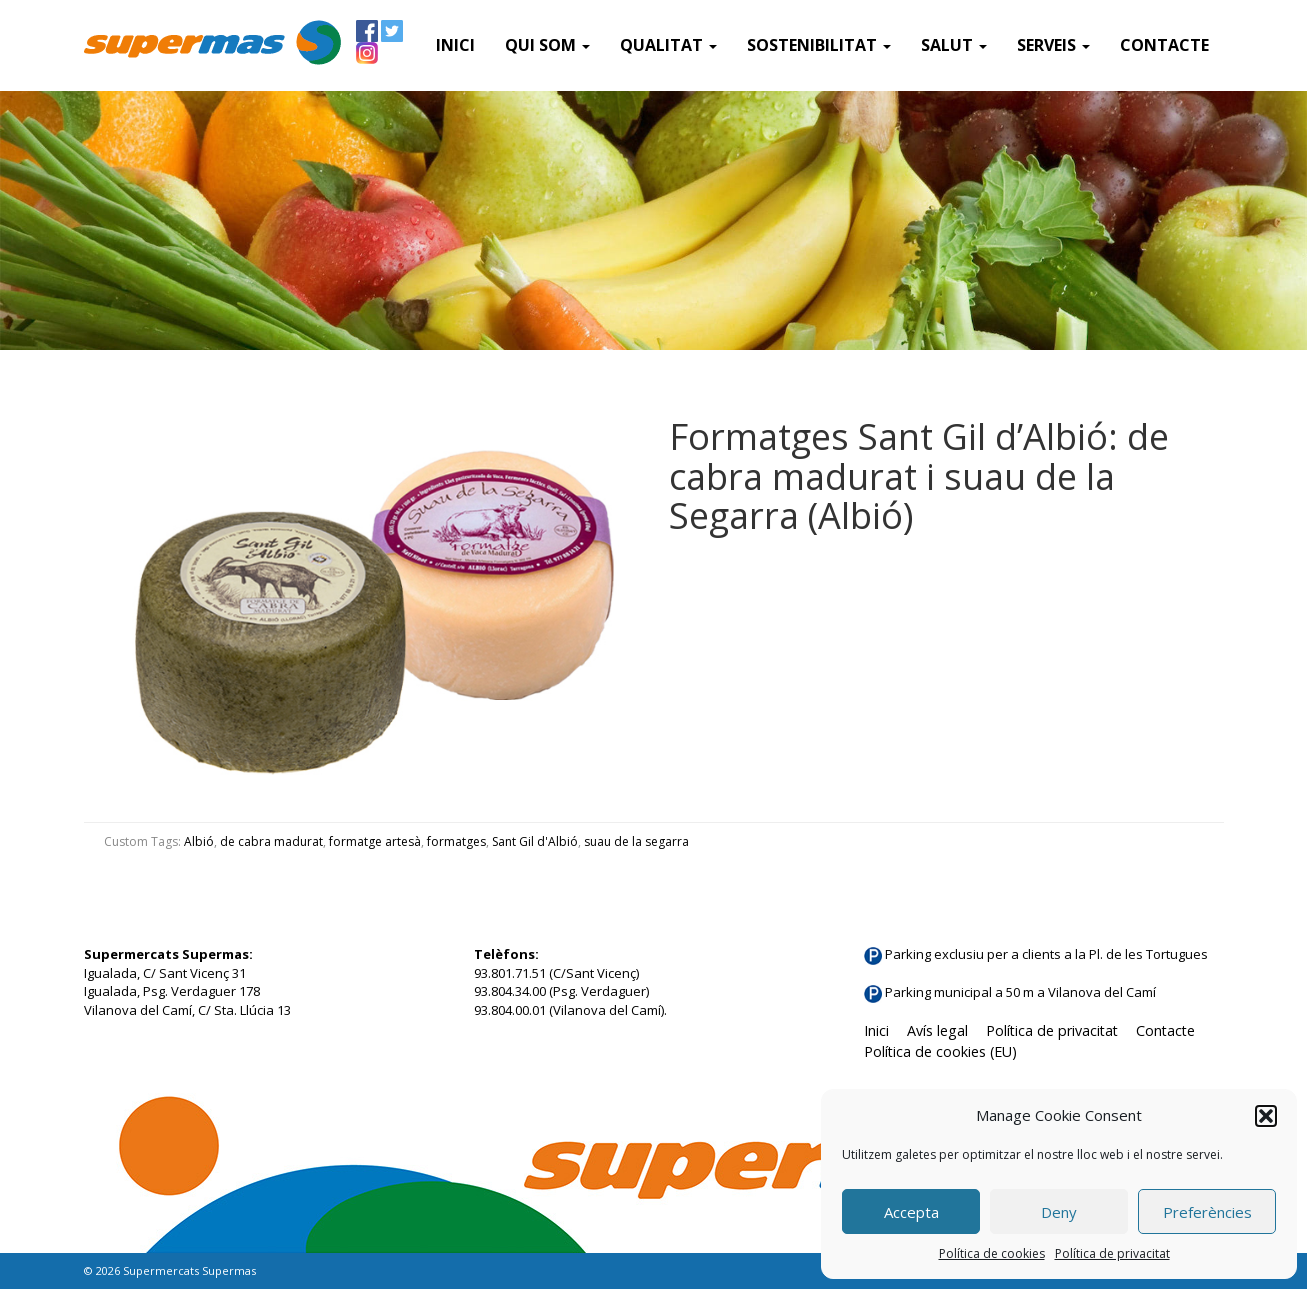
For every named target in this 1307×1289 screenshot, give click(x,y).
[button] (1266, 1116)
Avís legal (937, 1030)
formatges (456, 841)
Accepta (911, 1212)
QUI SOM (547, 45)
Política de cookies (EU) (940, 1051)
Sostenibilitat (819, 45)
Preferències (1207, 1212)
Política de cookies (992, 1253)
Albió (199, 841)
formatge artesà (375, 841)
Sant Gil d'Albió (535, 841)
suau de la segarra (636, 841)
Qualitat (668, 45)
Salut (954, 45)
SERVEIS (1053, 45)
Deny (1059, 1212)
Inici (455, 45)
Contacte (1164, 45)
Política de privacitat (1112, 1253)
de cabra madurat (271, 841)
